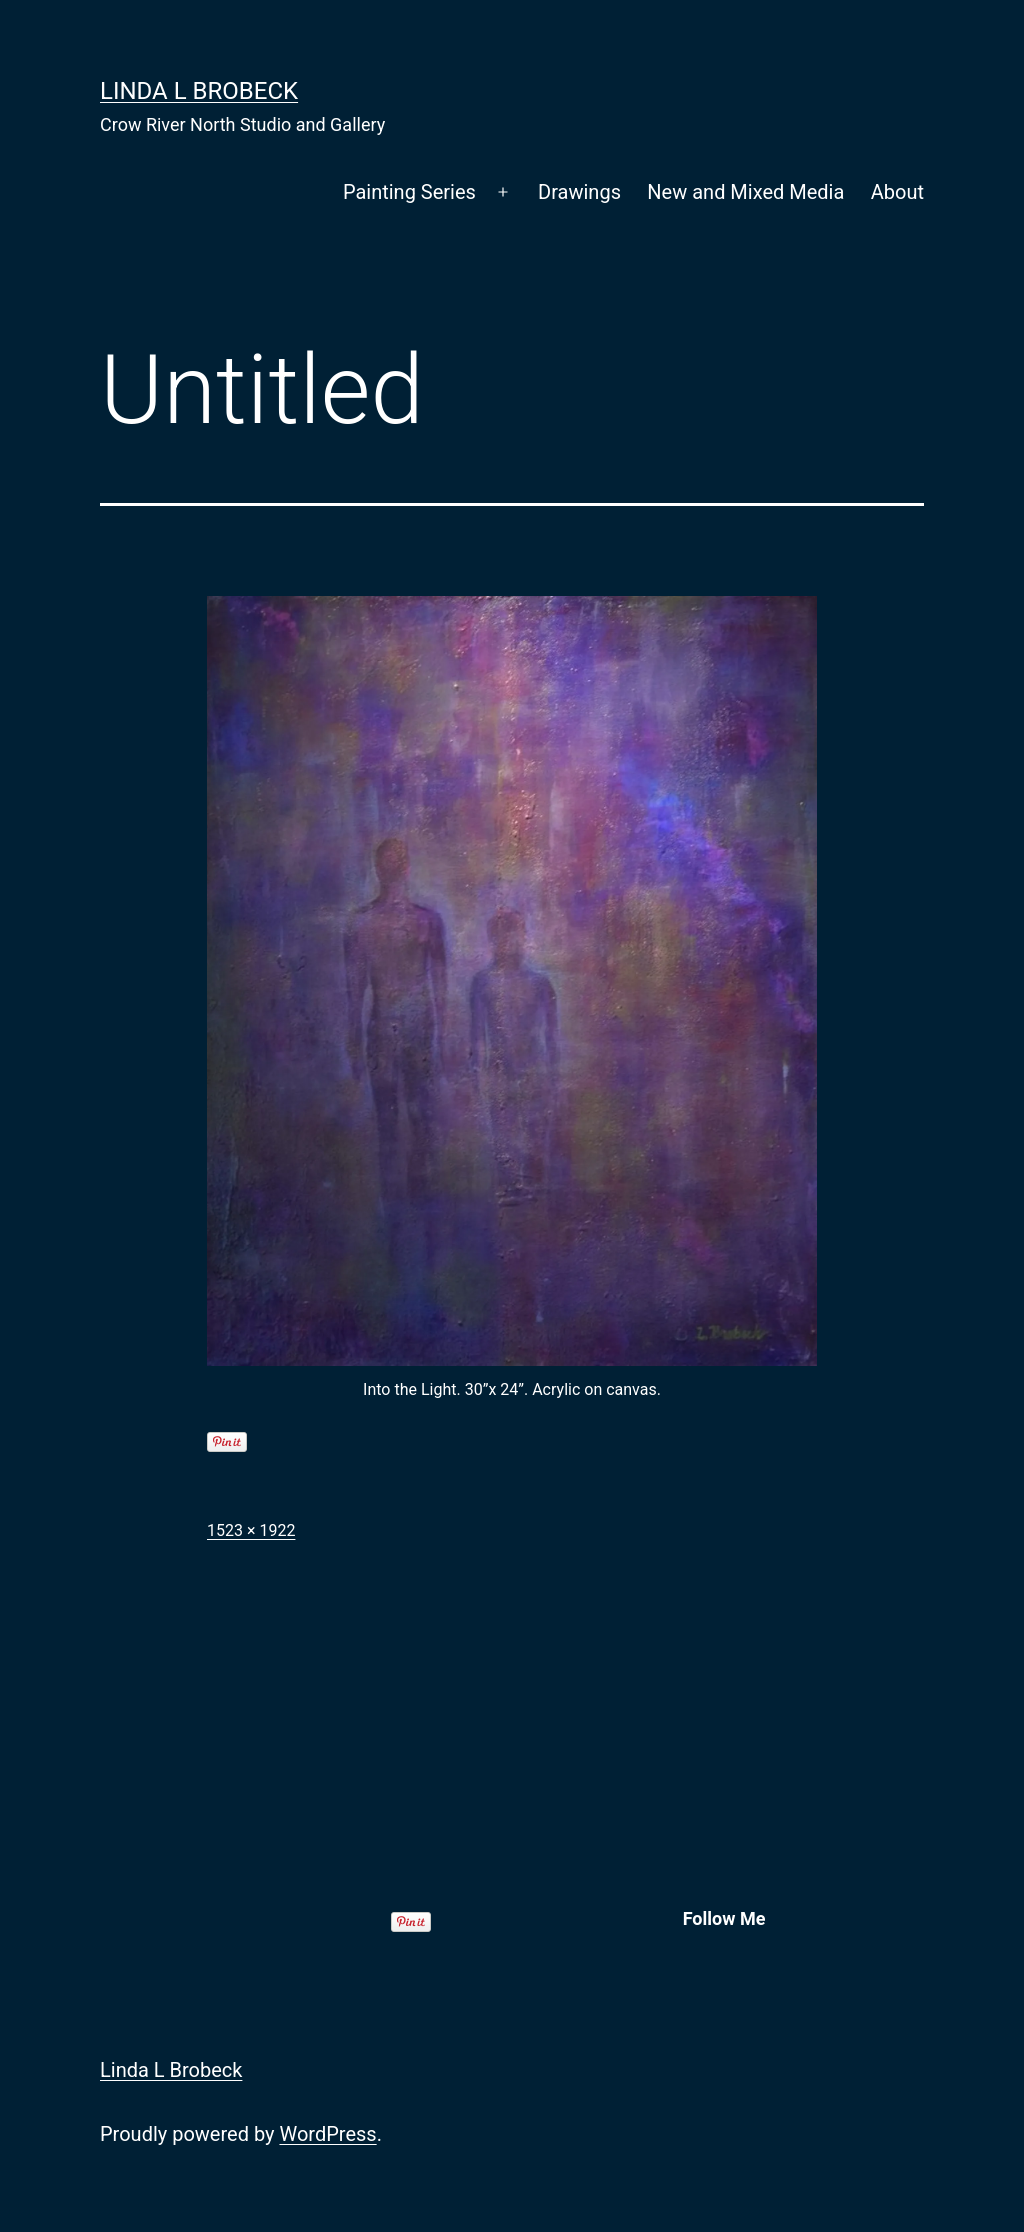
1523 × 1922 (251, 1530)
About (897, 192)
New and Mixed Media (745, 192)
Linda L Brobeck (199, 91)
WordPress (327, 2134)
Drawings (579, 192)
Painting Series (409, 192)
